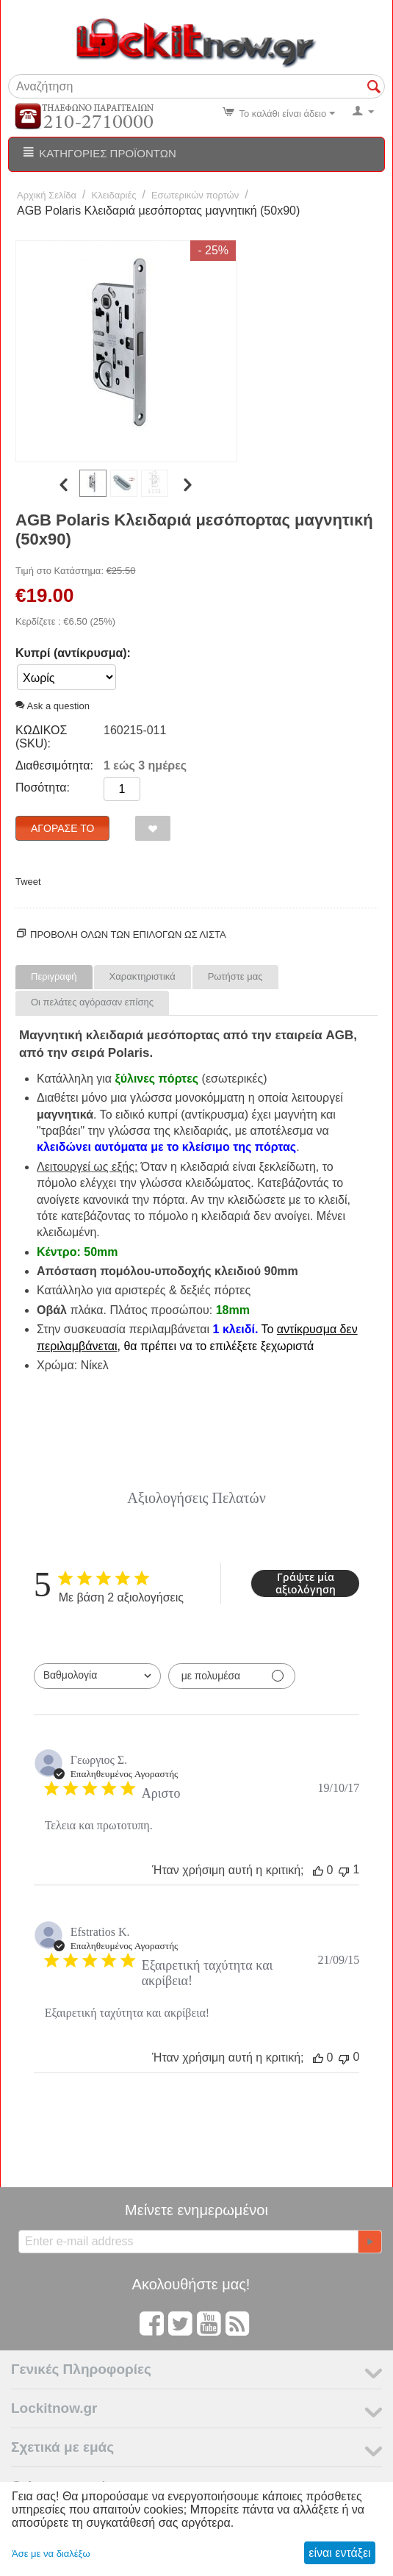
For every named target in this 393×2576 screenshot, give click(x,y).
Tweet (28, 881)
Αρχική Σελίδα (46, 195)
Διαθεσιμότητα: (54, 765)
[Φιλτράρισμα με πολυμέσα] (231, 1676)
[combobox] (97, 1676)
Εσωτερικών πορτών (195, 195)
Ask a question (52, 705)
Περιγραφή (54, 976)
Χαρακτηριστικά (142, 976)
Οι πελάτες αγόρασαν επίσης (92, 1002)
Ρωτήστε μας (235, 976)
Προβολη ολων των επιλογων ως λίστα (128, 934)
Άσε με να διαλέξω (51, 2553)
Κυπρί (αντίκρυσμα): (73, 653)
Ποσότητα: (42, 787)
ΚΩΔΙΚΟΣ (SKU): (41, 737)
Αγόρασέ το (62, 828)
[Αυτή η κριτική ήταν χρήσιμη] (318, 1870)
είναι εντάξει (339, 2553)
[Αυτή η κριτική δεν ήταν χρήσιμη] (344, 1870)
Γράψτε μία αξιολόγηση (305, 1583)
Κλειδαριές (114, 195)
